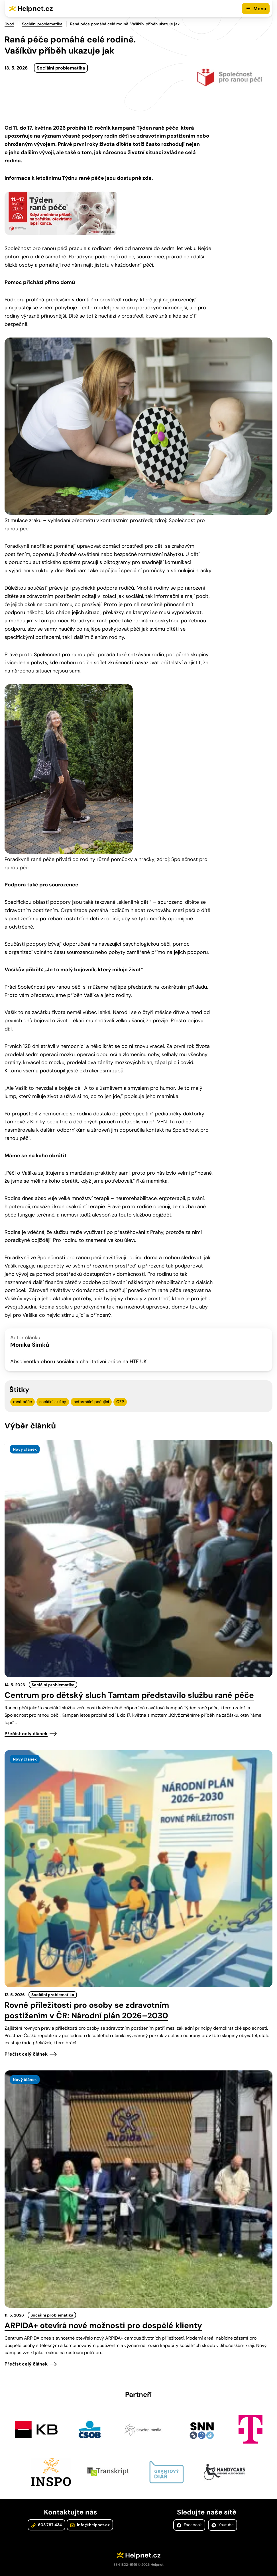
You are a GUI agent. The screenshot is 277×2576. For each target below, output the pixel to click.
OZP (120, 1401)
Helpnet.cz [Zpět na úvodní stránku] (35, 8)
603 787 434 (46, 2524)
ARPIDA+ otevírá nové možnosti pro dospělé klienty (103, 2325)
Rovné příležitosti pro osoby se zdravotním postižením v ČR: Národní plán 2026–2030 (87, 2010)
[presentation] (138, 1558)
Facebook (189, 2524)
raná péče (22, 1401)
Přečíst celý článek (26, 1734)
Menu (259, 8)
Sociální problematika (42, 23)
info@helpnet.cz (90, 2524)
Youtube (222, 2524)
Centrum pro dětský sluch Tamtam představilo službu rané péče (129, 1695)
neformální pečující (91, 1401)
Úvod (9, 23)
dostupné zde (134, 178)
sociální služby (52, 1401)
